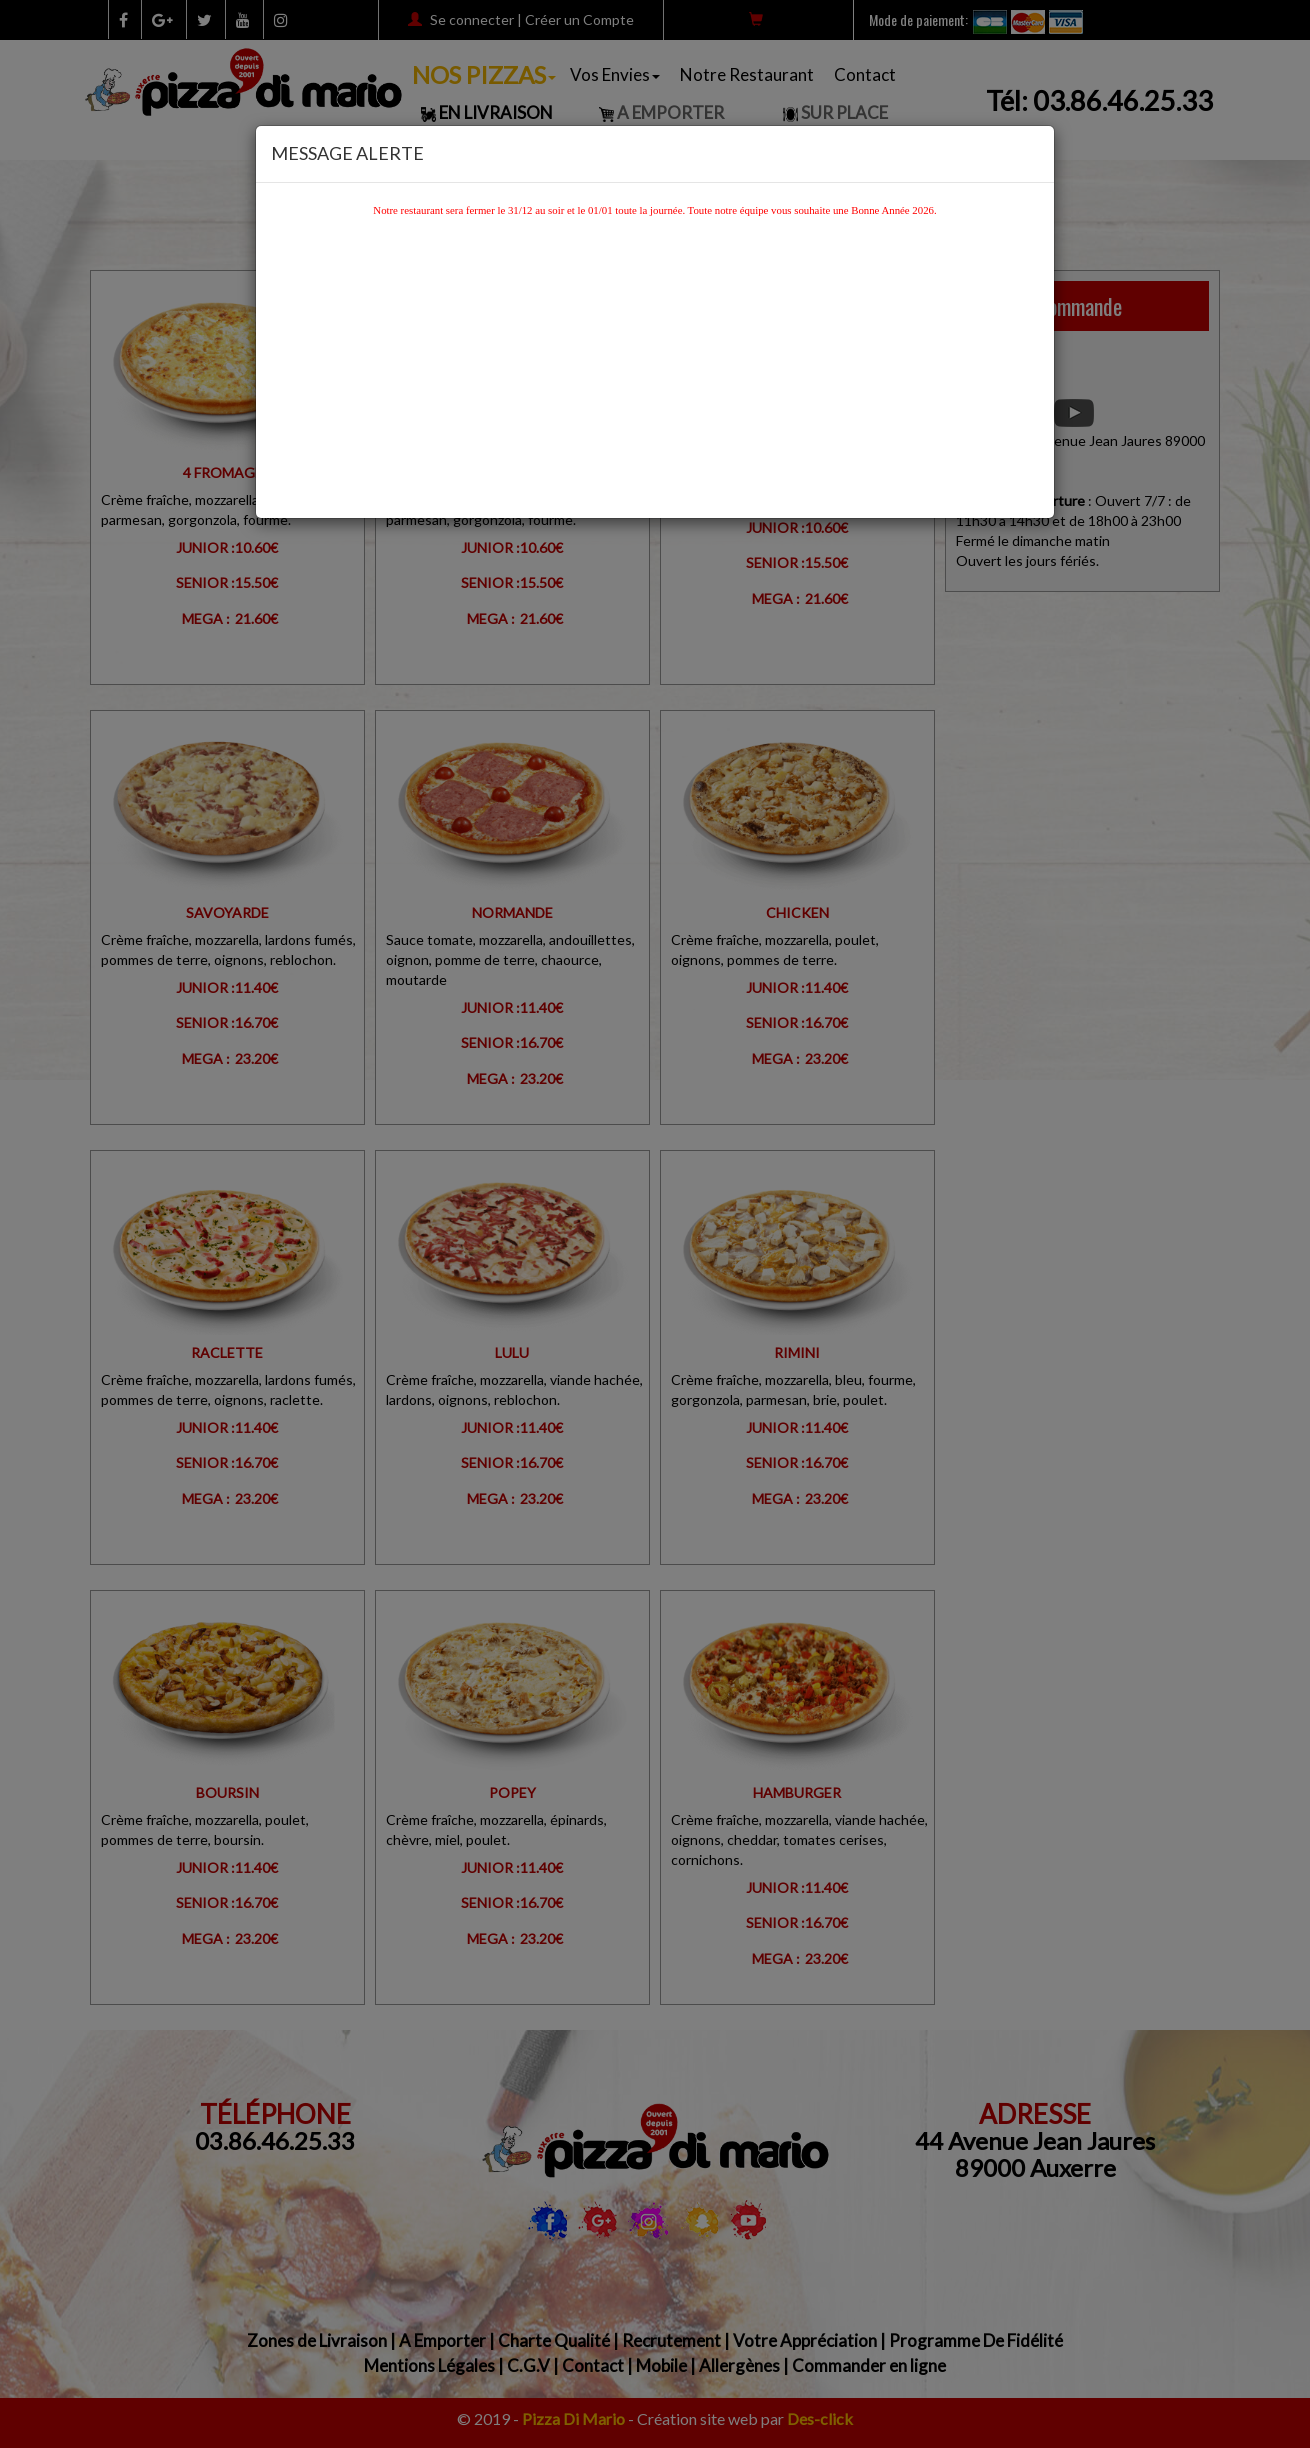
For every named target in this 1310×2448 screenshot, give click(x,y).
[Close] (1033, 149)
